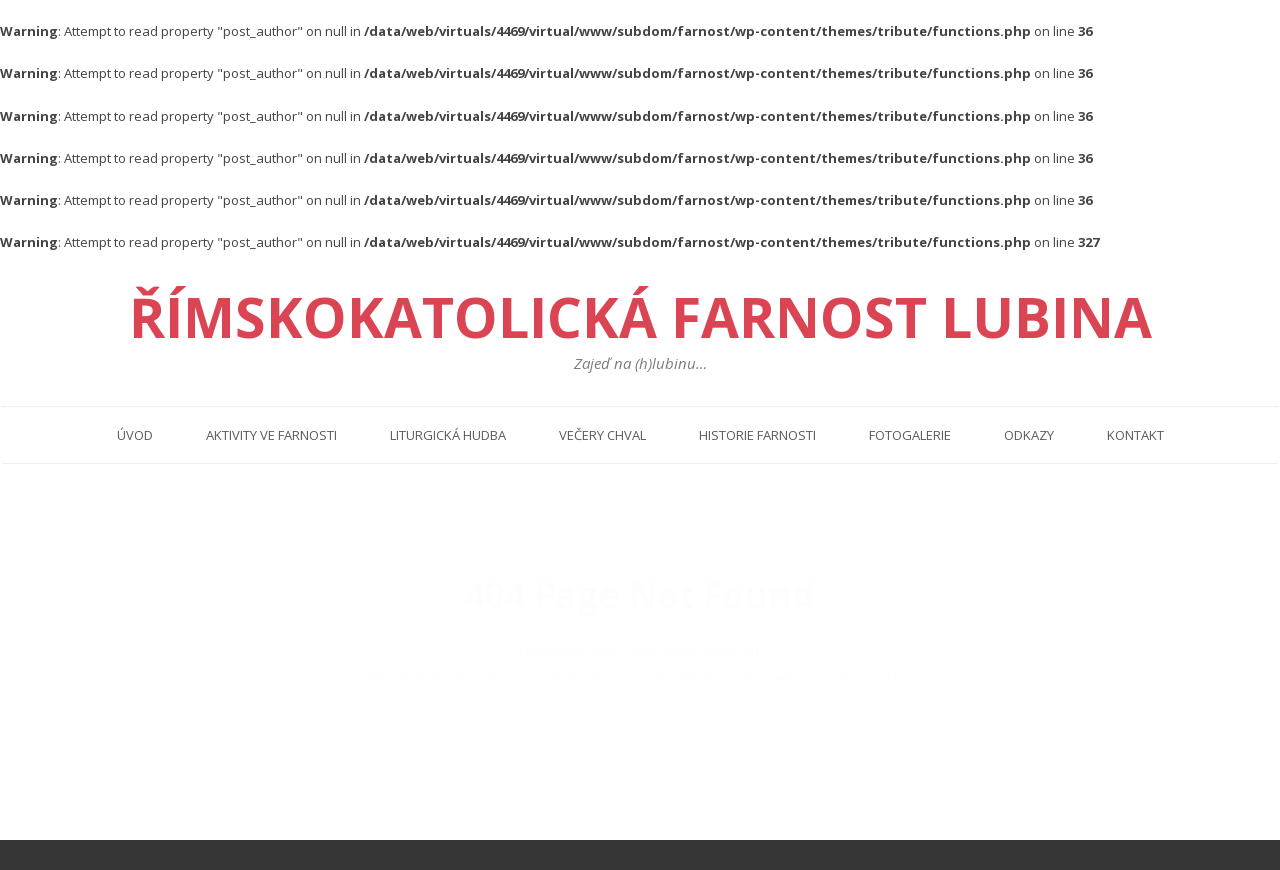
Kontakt (1135, 435)
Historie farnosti (757, 435)
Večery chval (602, 435)
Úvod (135, 435)
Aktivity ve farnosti (271, 435)
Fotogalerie (910, 435)
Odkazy (1029, 435)
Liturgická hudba (448, 435)
